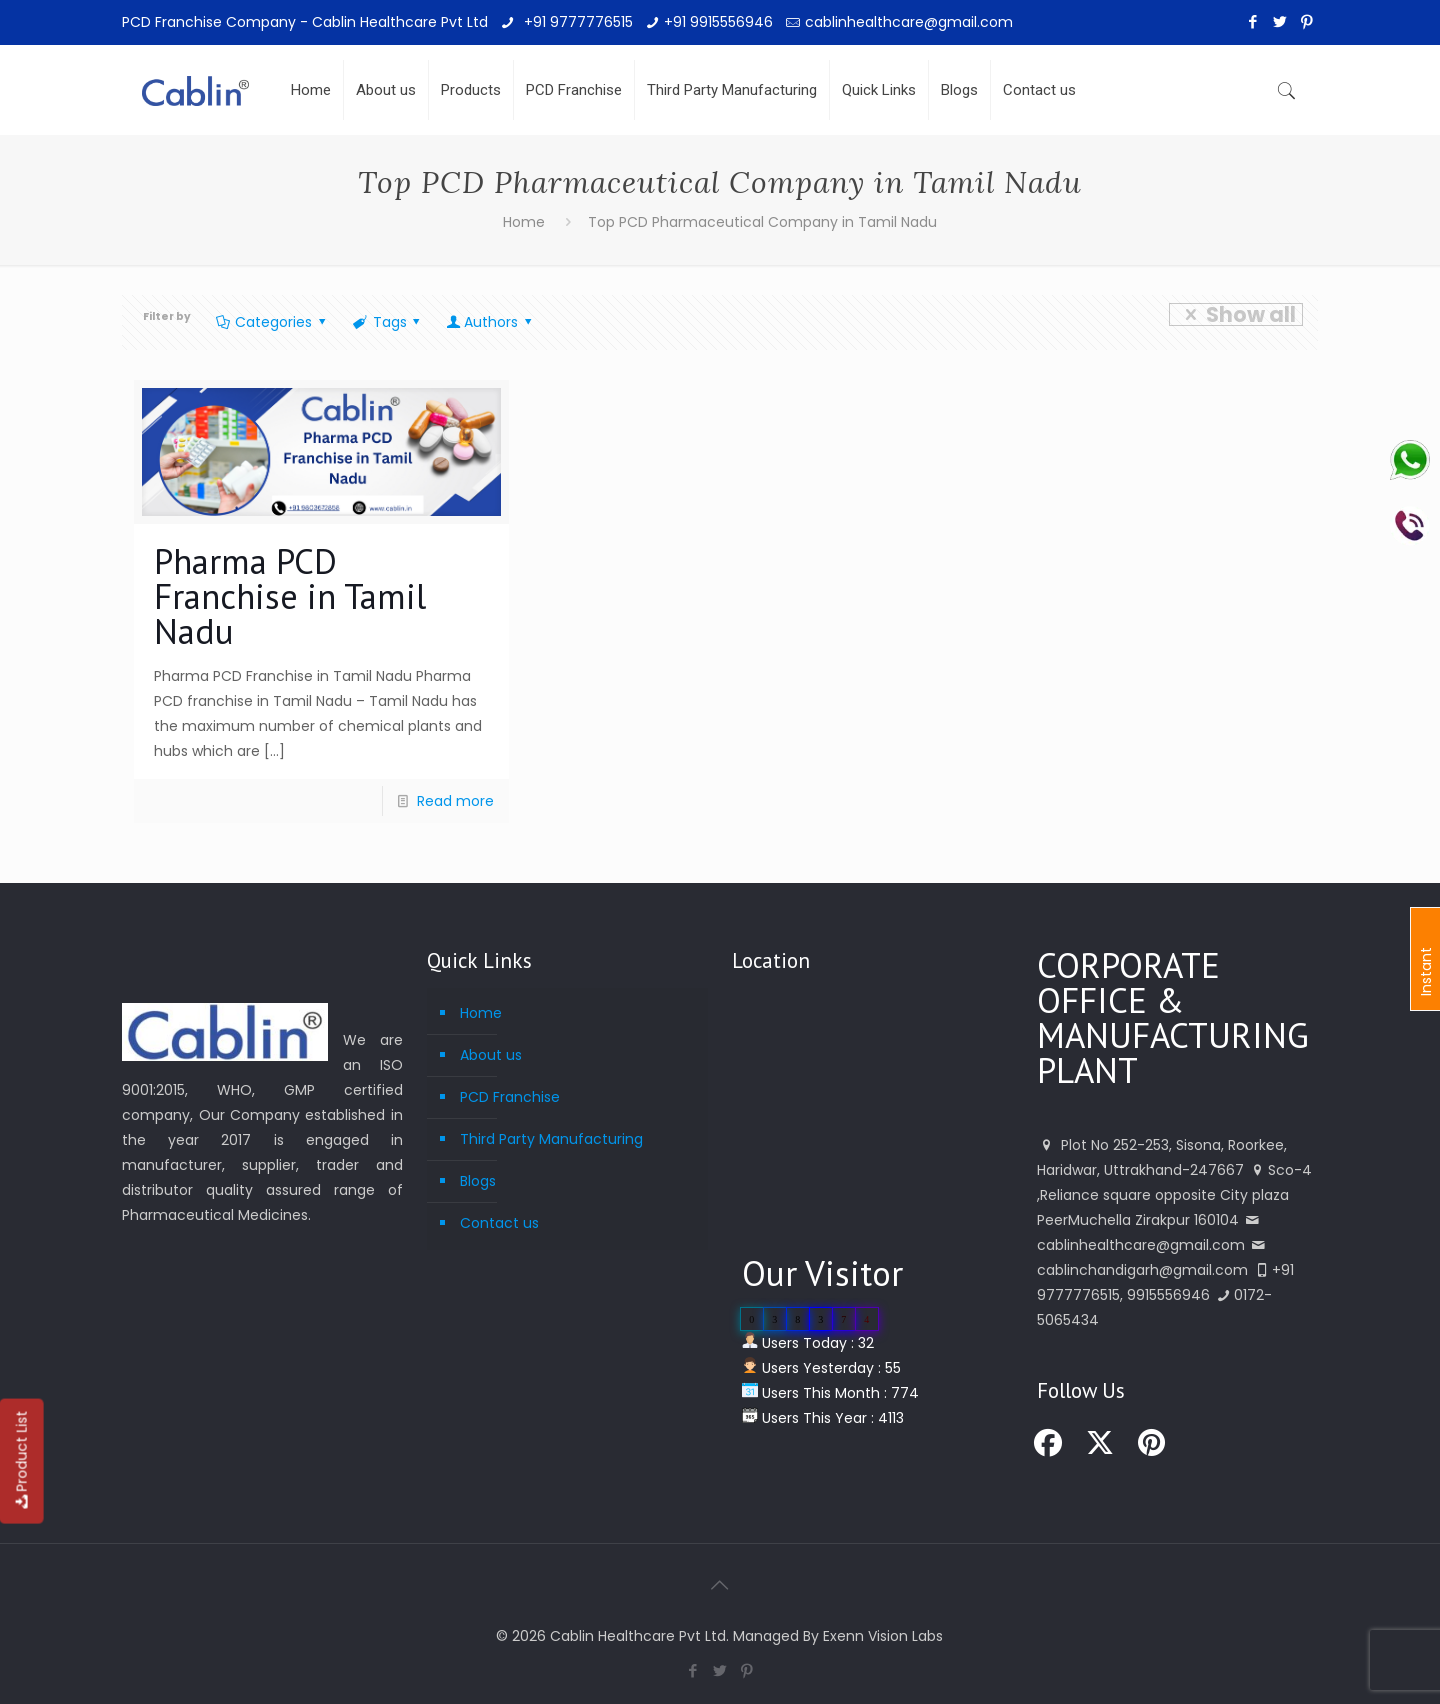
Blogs (478, 1181)
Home (524, 222)
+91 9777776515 (576, 22)
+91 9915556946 (718, 22)
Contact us (499, 1223)
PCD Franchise (510, 1097)
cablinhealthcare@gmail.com (909, 22)
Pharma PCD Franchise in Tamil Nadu (290, 596)
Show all (1235, 314)
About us (491, 1055)
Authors (490, 322)
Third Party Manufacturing (551, 1139)
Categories (272, 322)
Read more (455, 801)
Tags (388, 322)
